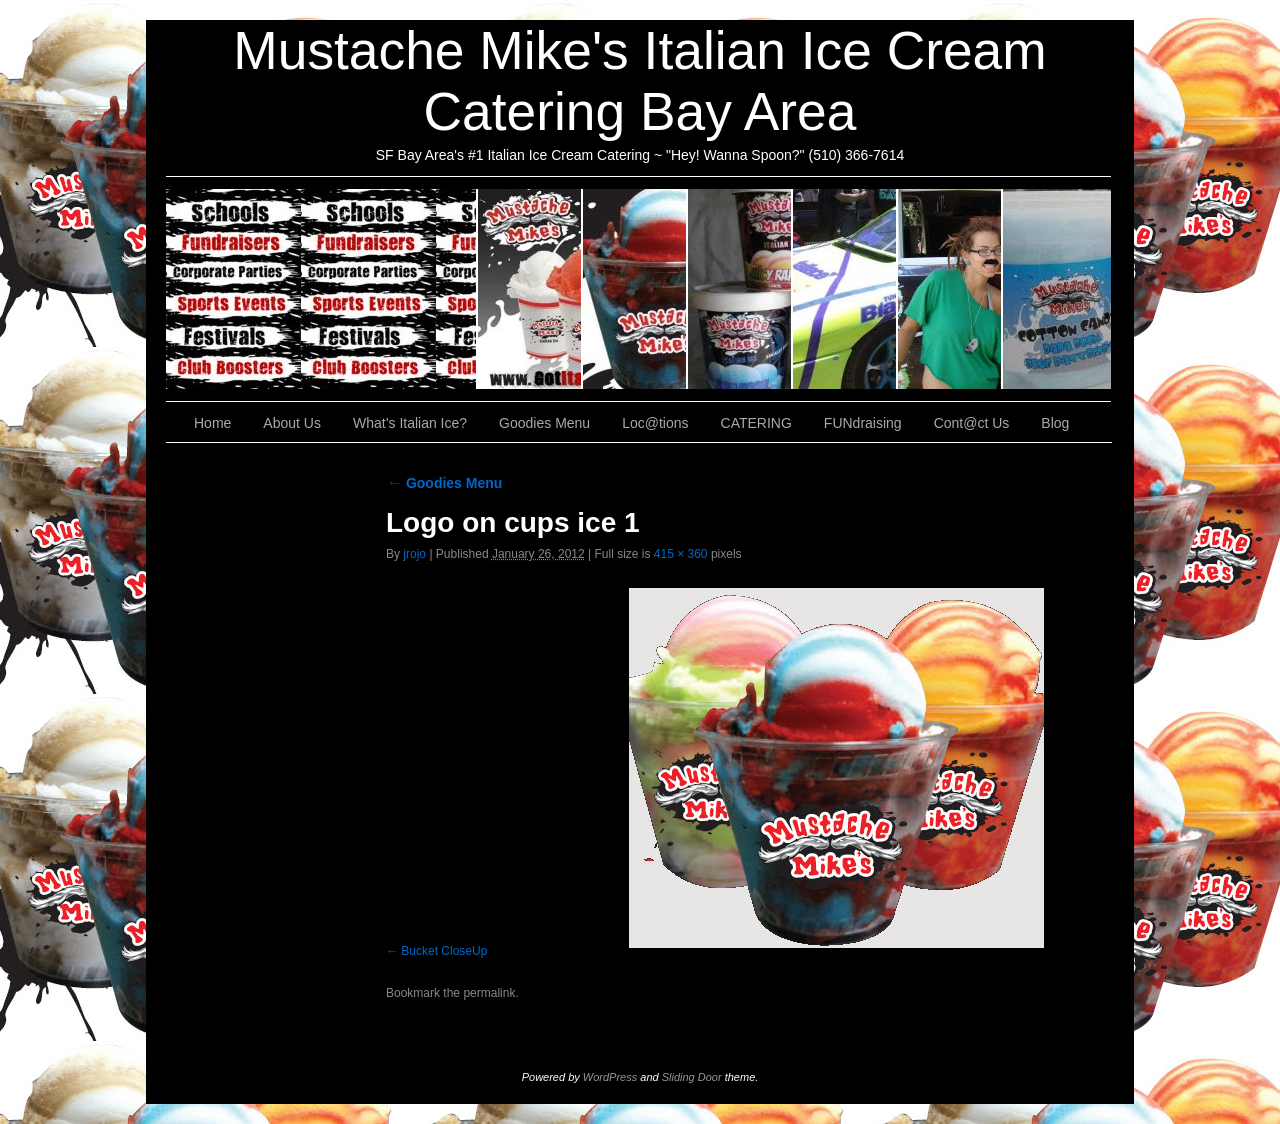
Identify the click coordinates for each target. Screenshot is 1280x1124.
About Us (530, 289)
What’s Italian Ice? (635, 289)
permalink (489, 993)
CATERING (322, 289)
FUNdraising (950, 289)
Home (212, 423)
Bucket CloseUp (444, 951)
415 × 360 (681, 554)
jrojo (414, 554)
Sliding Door (692, 1077)
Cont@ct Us (1057, 289)
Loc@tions (845, 289)
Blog (1055, 423)
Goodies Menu (740, 289)
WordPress (610, 1077)
